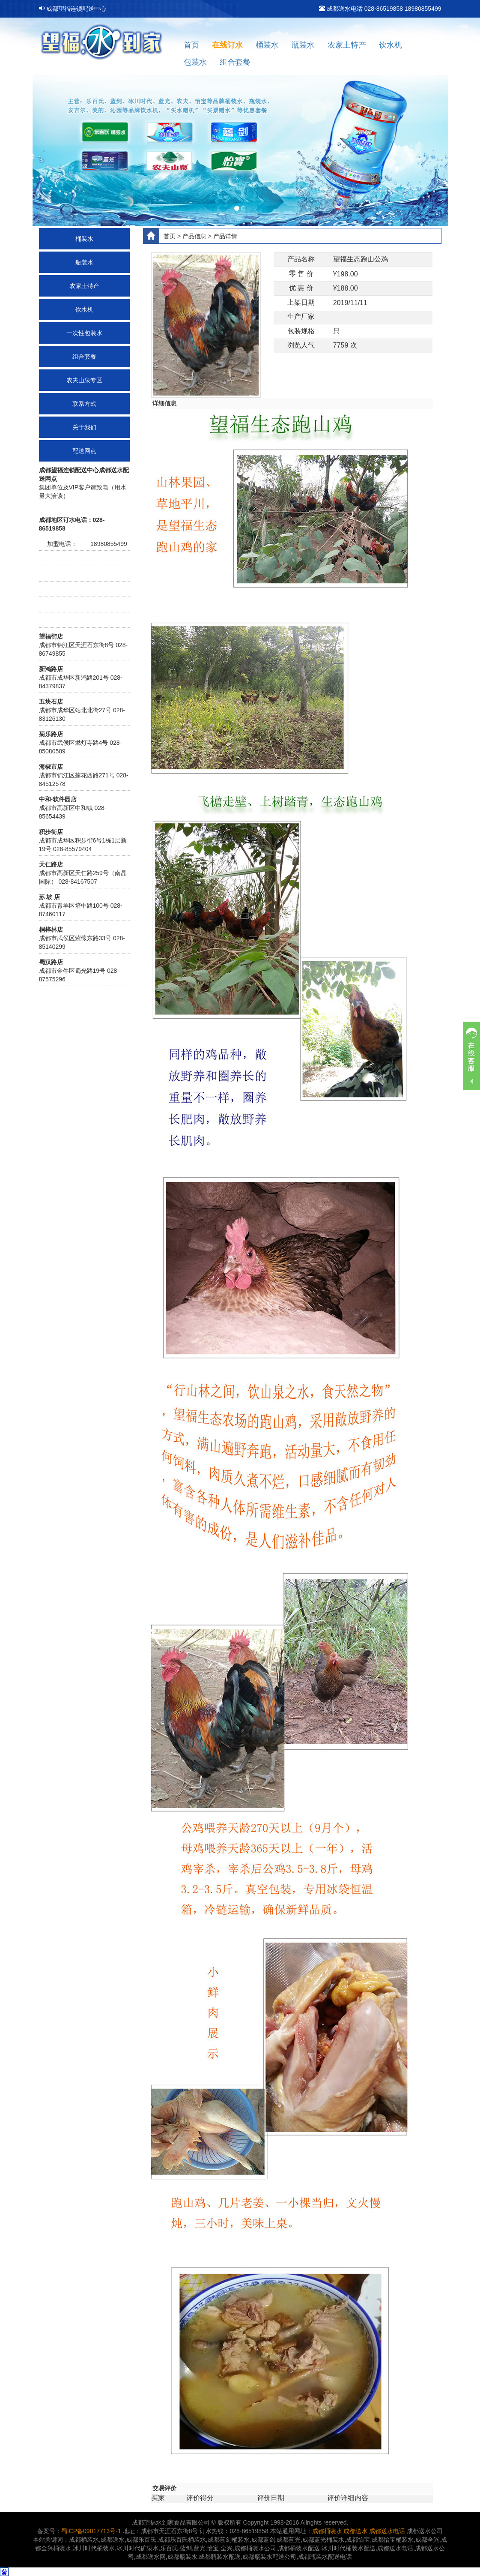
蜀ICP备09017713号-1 (91, 2531)
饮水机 (390, 45)
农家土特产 (347, 45)
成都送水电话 (387, 2531)
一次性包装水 (84, 333)
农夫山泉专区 (84, 380)
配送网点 (84, 450)
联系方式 (84, 403)
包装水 (195, 62)
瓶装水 (303, 45)
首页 (191, 45)
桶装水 (267, 45)
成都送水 (355, 2531)
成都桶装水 (327, 2531)
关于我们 (84, 427)
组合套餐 (235, 62)
